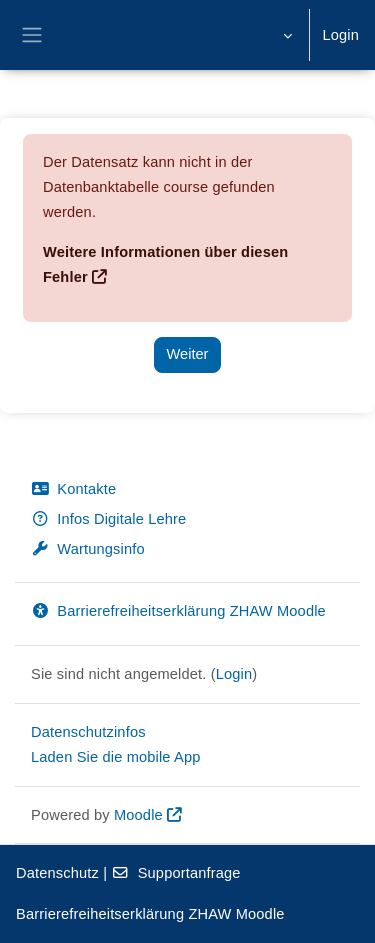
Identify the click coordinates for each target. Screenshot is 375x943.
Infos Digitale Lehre (108, 519)
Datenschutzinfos (88, 732)
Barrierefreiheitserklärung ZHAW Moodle (178, 611)
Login (340, 35)
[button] (285, 35)
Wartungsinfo (88, 549)
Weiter (188, 354)
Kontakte (73, 489)
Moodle (138, 815)
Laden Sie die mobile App (116, 757)
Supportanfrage (175, 873)
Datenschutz (57, 873)
